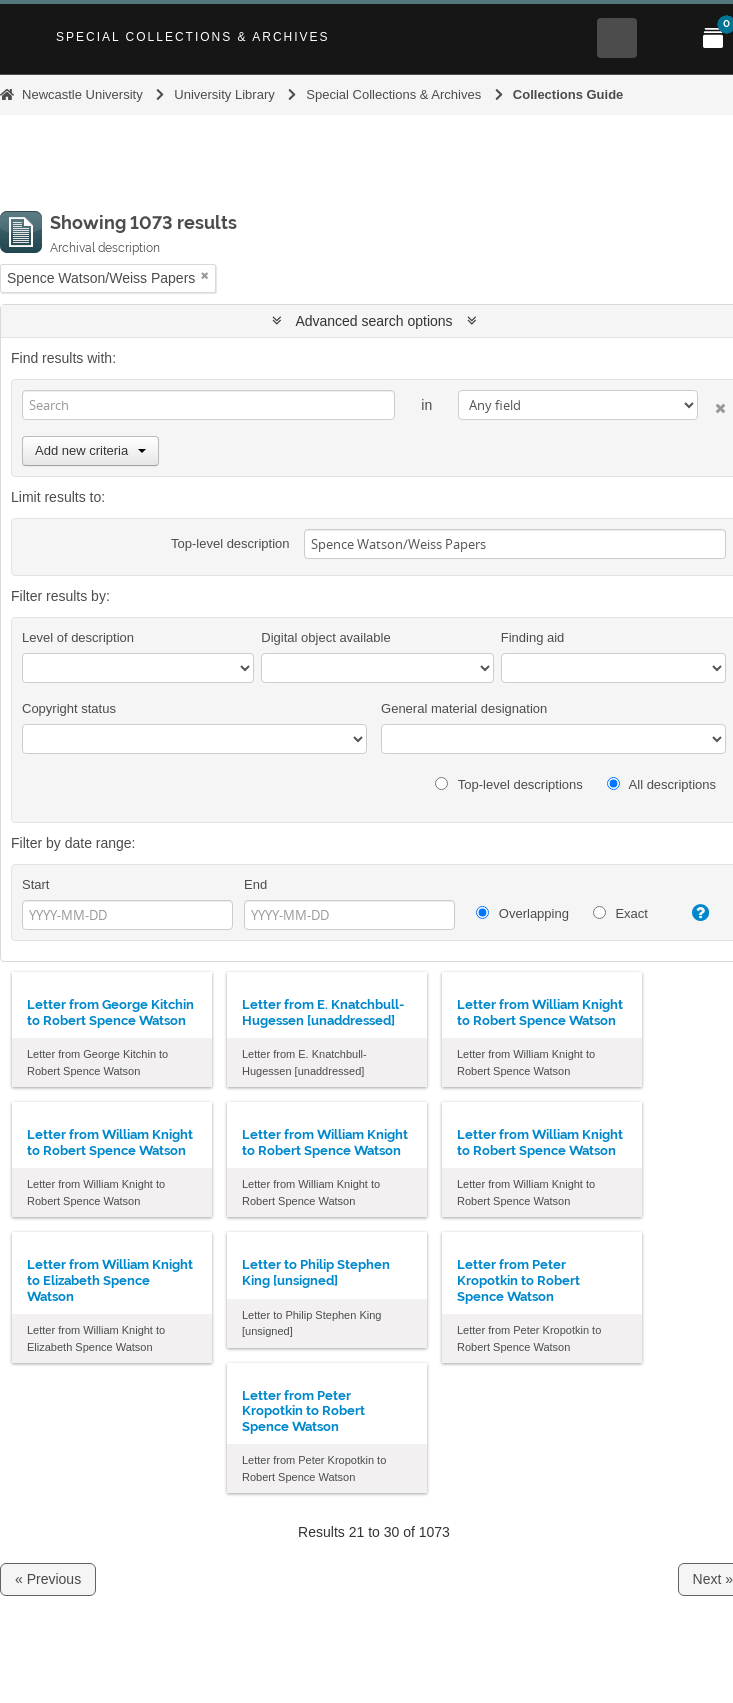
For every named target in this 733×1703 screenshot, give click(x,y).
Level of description (78, 637)
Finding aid (533, 637)
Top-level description (230, 543)
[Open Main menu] (665, 38)
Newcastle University (82, 94)
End (255, 884)
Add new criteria (90, 450)
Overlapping (522, 913)
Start (35, 884)
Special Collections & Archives (193, 37)
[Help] (695, 913)
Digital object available (325, 637)
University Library (224, 94)
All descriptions (661, 784)
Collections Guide (568, 94)
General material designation (464, 708)
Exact (620, 913)
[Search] (208, 405)
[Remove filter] (205, 275)
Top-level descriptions (508, 784)
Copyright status (69, 708)
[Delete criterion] (712, 404)
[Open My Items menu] (713, 38)
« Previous (48, 1579)
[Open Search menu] (617, 38)
